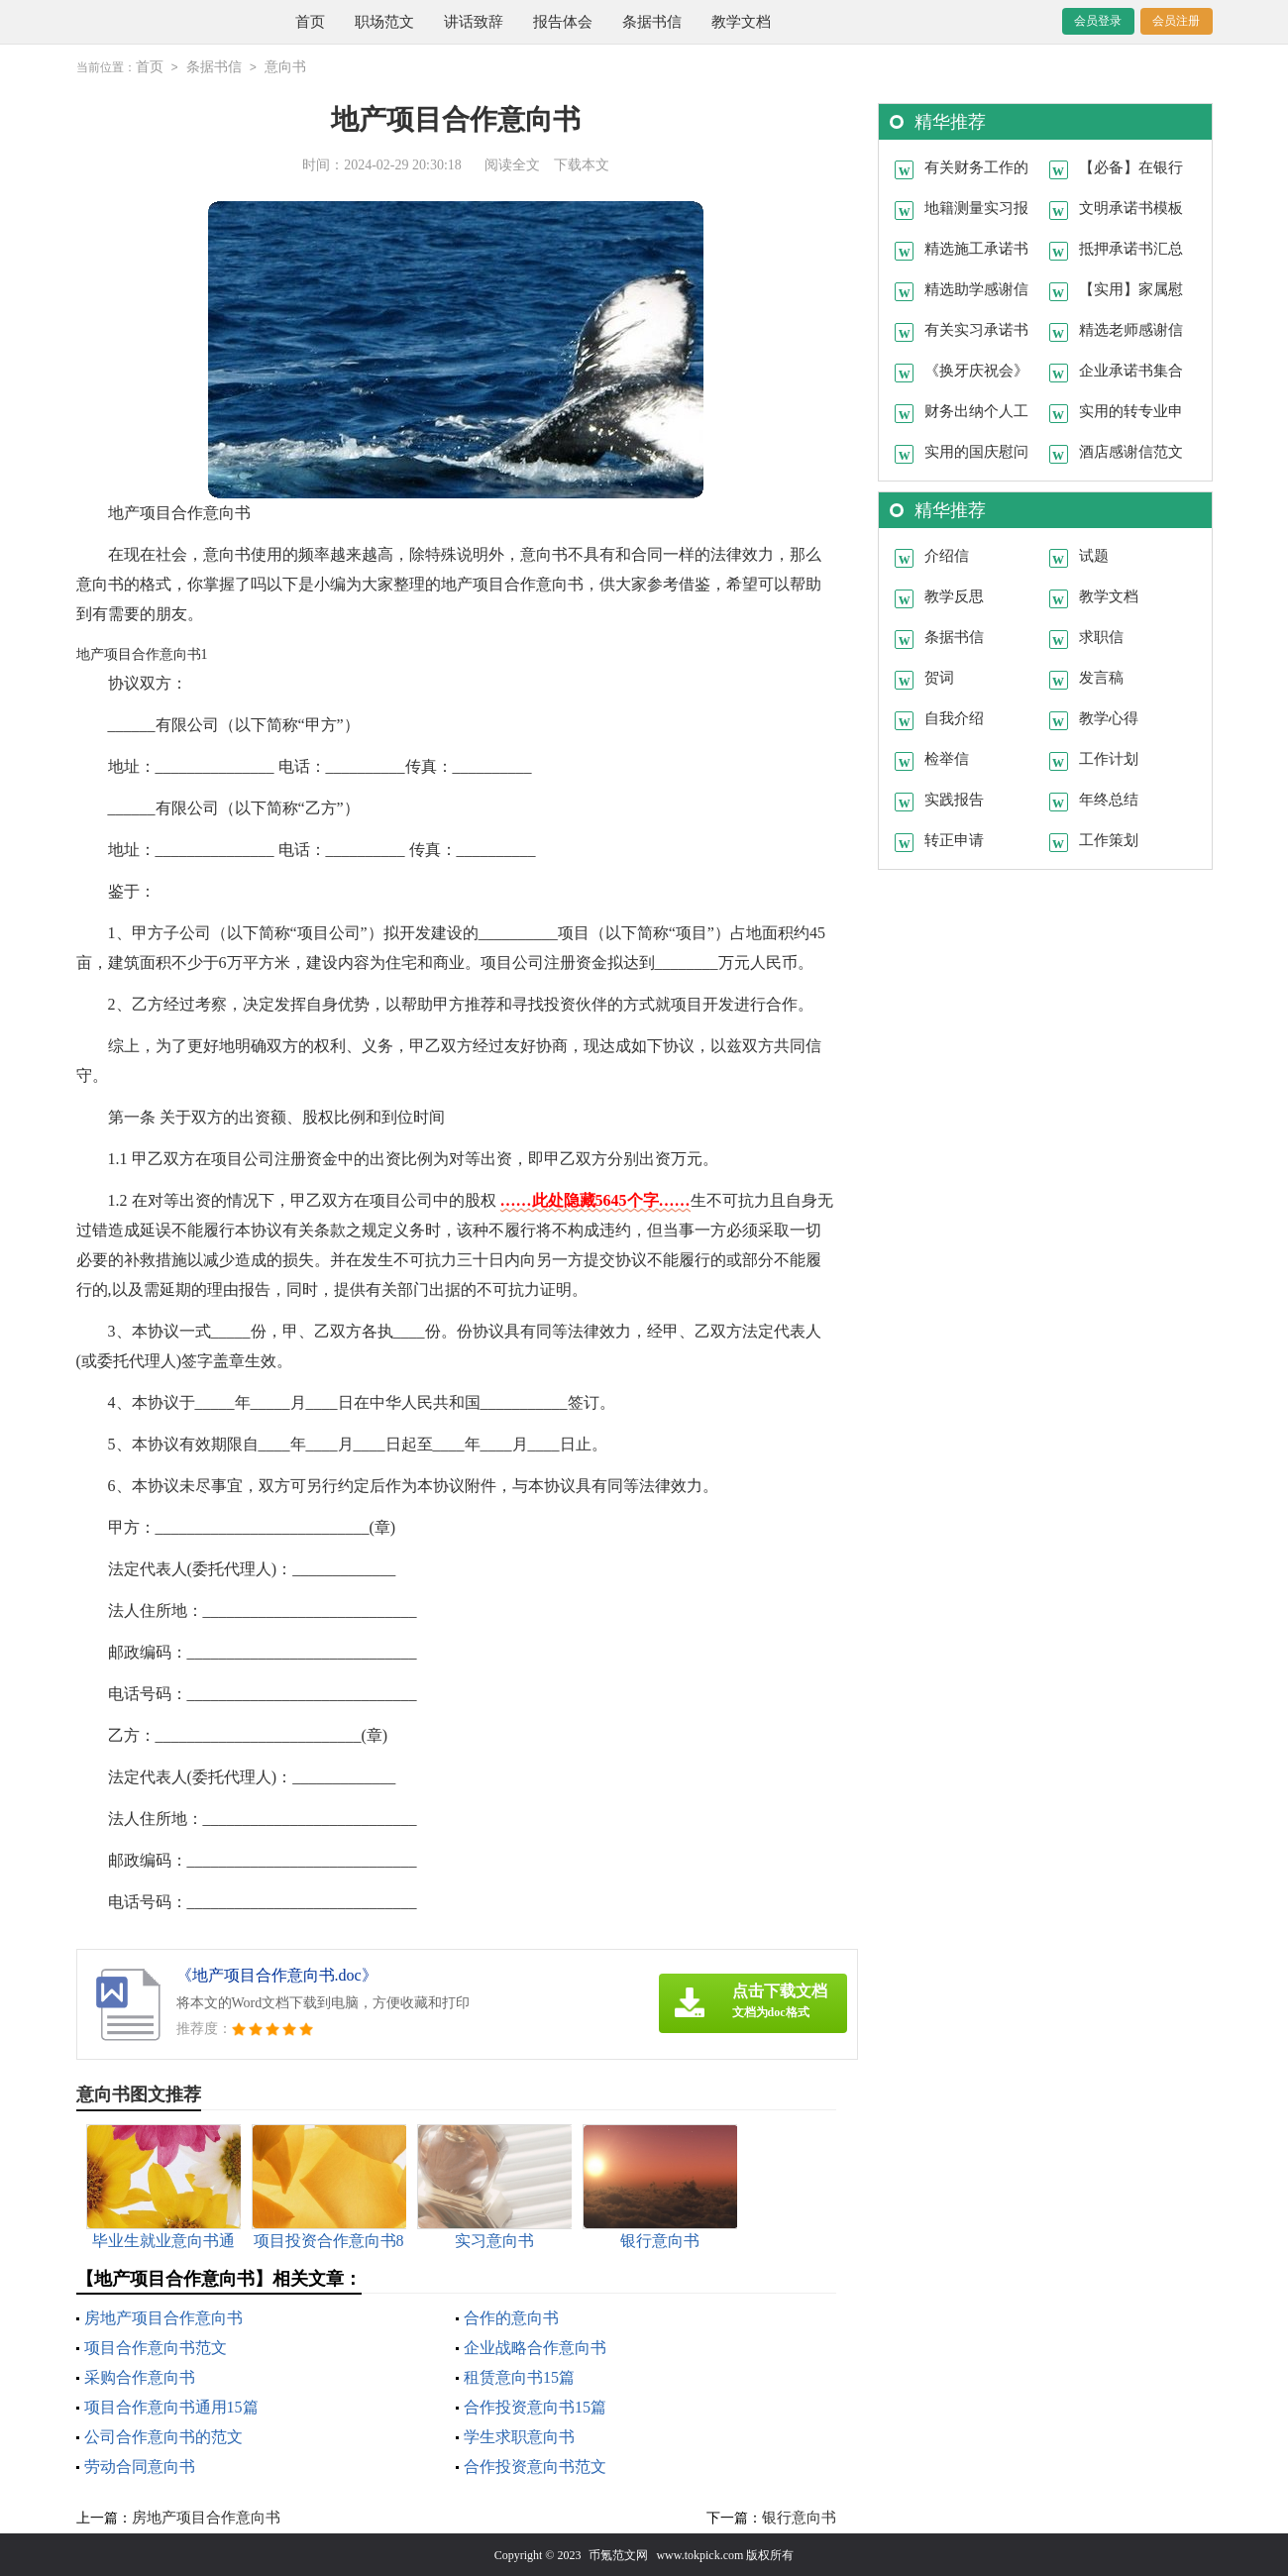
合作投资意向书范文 (535, 2465)
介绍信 (946, 555)
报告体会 (562, 22)
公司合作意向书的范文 (163, 2435)
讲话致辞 (473, 22)
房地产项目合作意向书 (163, 2316)
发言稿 (1101, 677)
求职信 (1101, 636)
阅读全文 (512, 164)
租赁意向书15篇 (519, 2376)
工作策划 (1108, 839)
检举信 (946, 758)
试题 (1094, 555)
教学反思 (954, 595)
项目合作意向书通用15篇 (171, 2406)
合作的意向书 (511, 2316)
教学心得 (1108, 717)
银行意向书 (799, 2516)
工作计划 (1108, 758)
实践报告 (954, 798)
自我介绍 (954, 717)
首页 (310, 22)
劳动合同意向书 (139, 2465)
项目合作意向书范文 (155, 2346)
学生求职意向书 (519, 2435)
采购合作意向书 (139, 2376)
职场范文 (384, 22)
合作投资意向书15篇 (535, 2406)
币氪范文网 (618, 2554)
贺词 (939, 677)
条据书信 (652, 22)
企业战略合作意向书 (535, 2346)
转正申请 (954, 839)
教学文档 (741, 22)
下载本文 (581, 164)
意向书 (285, 66)
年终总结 (1108, 798)
